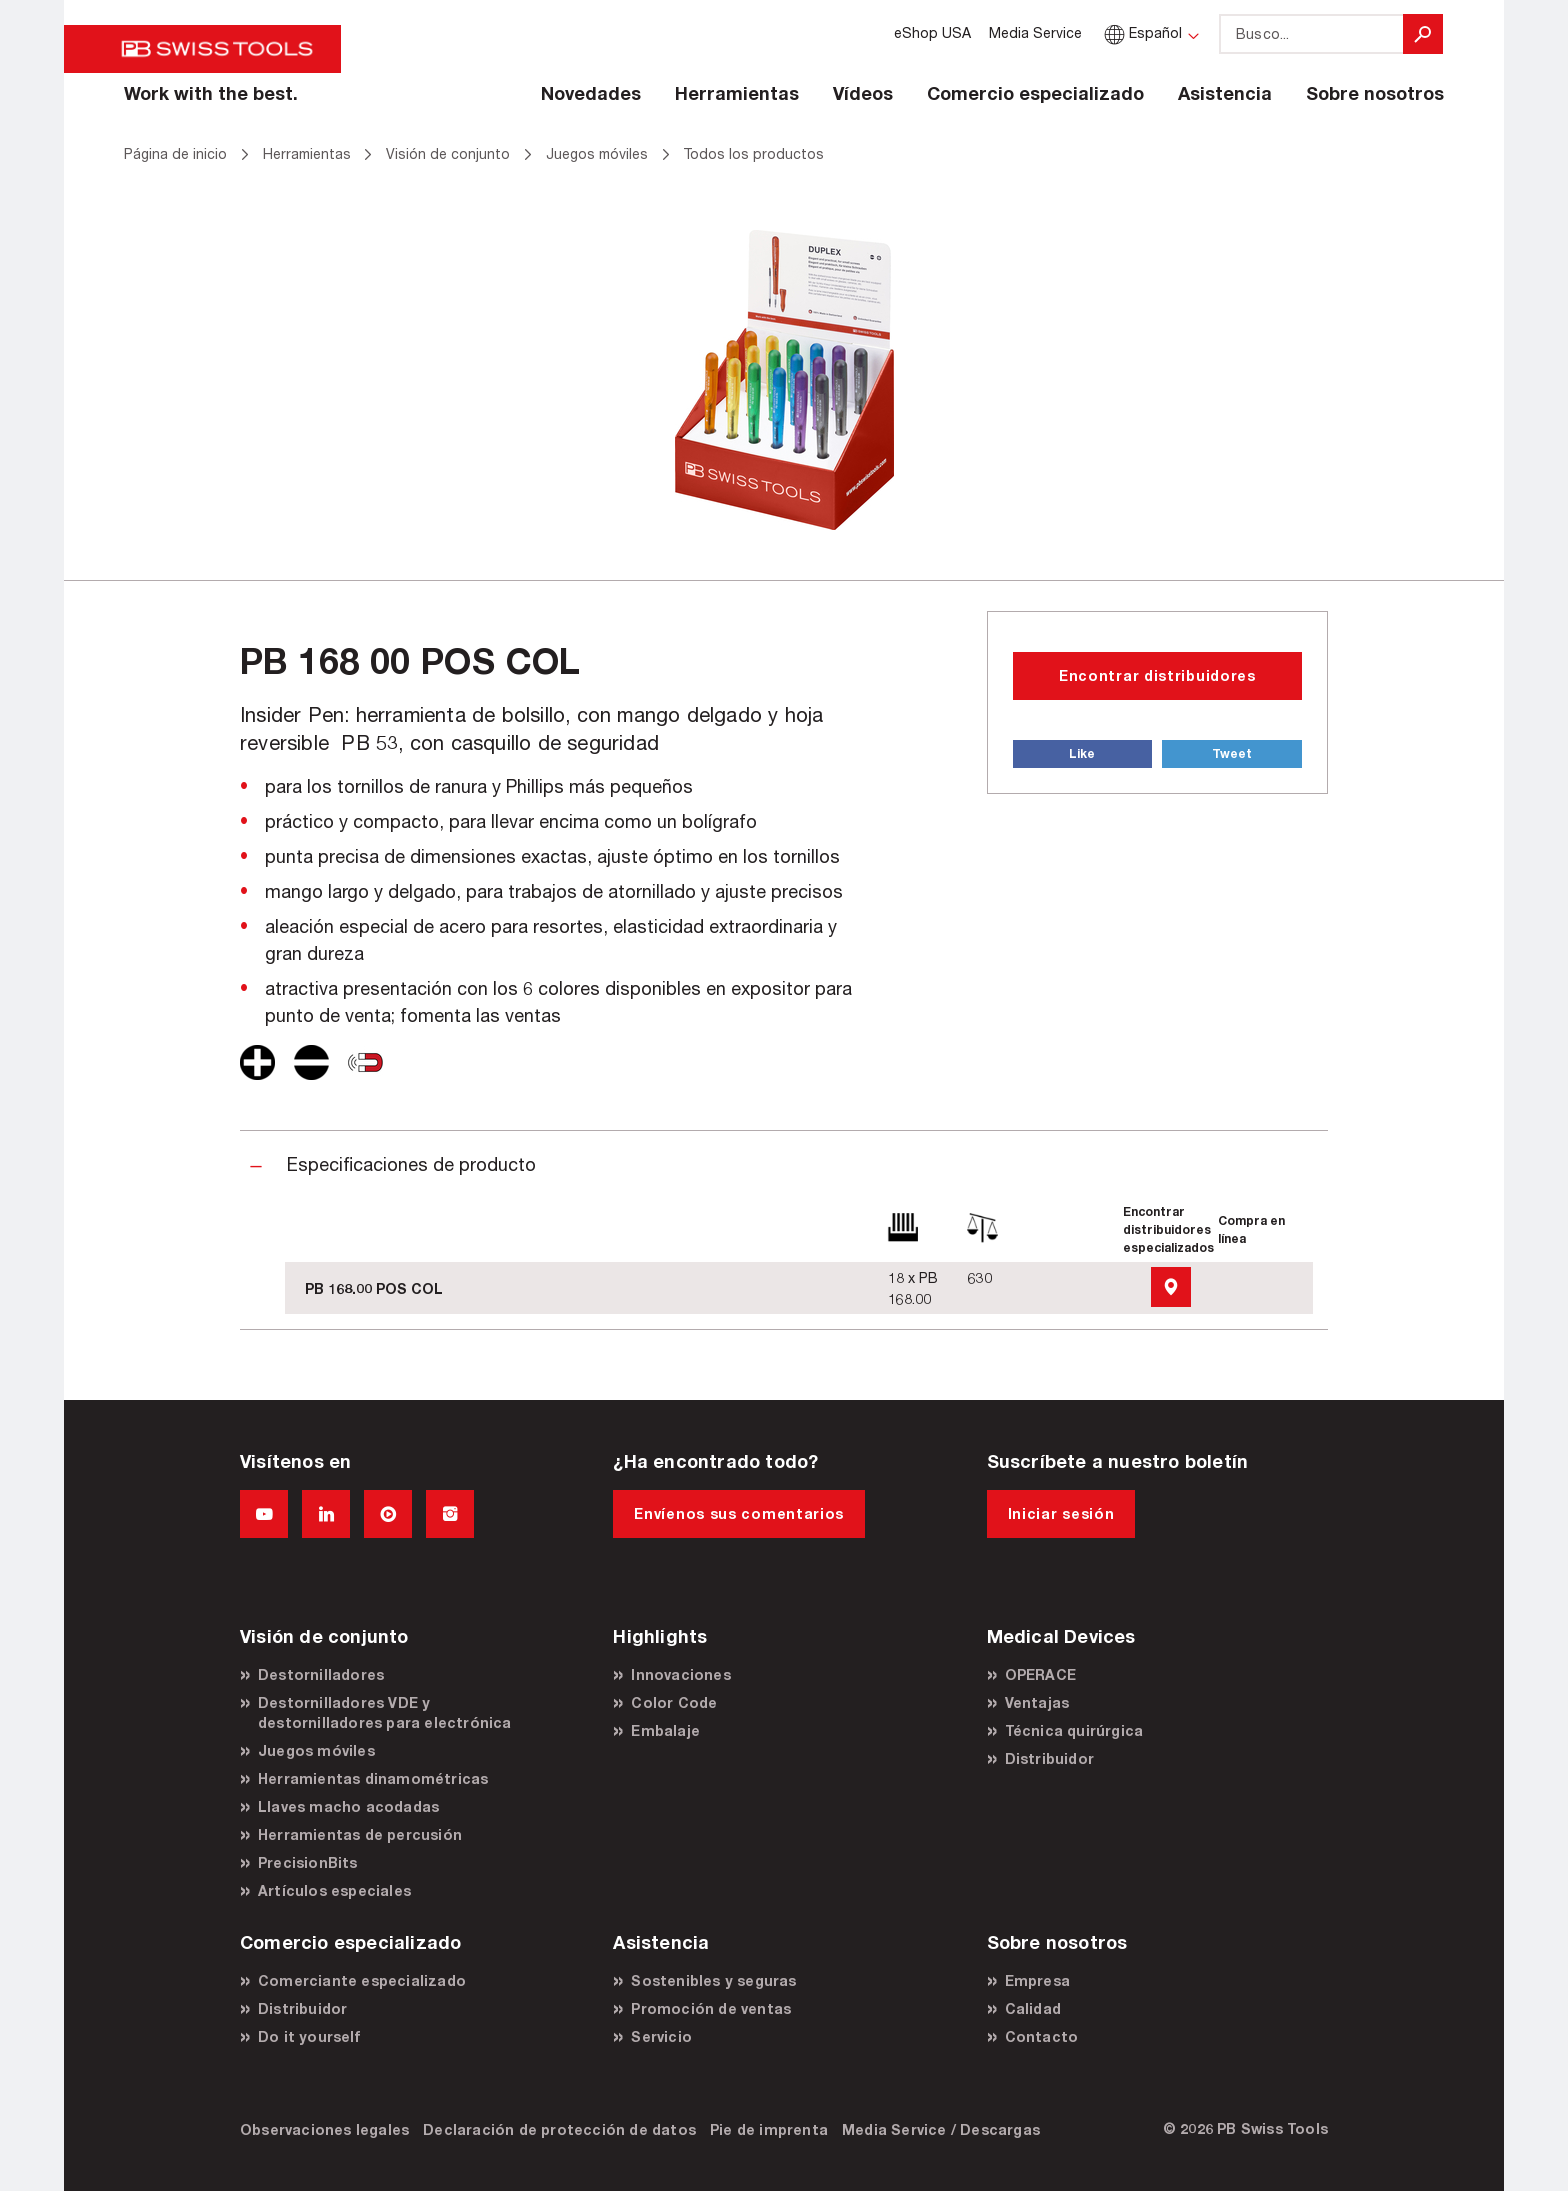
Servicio (661, 2036)
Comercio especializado (1035, 93)
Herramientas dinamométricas (373, 1778)
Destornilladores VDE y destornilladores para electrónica (385, 1712)
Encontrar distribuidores (1157, 675)
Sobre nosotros (1375, 93)
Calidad (1033, 2008)
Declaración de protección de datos (559, 2129)
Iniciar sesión (1061, 1513)
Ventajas (1037, 1702)
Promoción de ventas (711, 2008)
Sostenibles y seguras (713, 1980)
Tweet (1232, 753)
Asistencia (1225, 93)
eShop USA (932, 32)
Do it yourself (309, 2036)
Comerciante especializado (362, 1980)
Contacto (1042, 2036)
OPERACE (1040, 1674)
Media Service (1035, 32)
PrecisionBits (308, 1862)
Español (1141, 32)
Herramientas (737, 93)
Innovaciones (680, 1674)
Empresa (1037, 1980)
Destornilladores (321, 1674)
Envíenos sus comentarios (739, 1513)
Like (1082, 753)
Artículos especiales (334, 1890)
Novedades (591, 93)
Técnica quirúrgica (1074, 1730)
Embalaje (665, 1730)
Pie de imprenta (769, 2129)
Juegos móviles (316, 1750)
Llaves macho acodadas (348, 1806)
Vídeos (863, 93)
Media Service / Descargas (941, 2129)
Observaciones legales (324, 2129)
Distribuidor (1049, 1758)
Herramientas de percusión (360, 1834)
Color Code (674, 1702)
